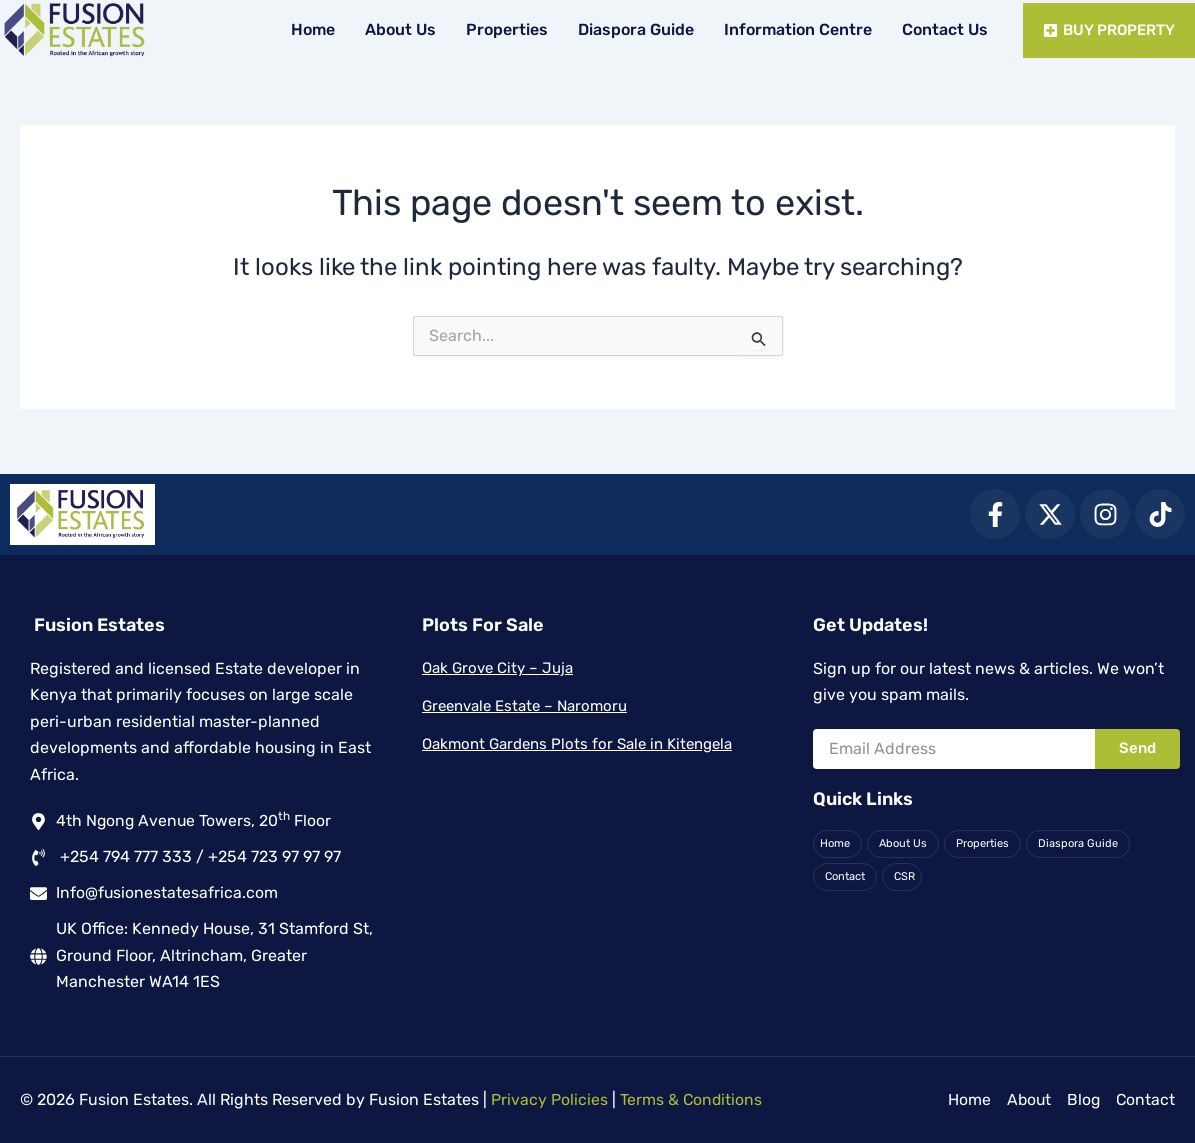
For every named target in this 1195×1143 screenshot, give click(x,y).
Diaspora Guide (632, 29)
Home (309, 29)
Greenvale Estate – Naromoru (524, 705)
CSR (904, 876)
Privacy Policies (549, 1099)
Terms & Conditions (692, 1099)
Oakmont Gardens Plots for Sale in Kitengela (577, 743)
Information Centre (794, 29)
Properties (503, 29)
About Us (396, 29)
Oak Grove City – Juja (497, 668)
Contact (845, 876)
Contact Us (941, 29)
